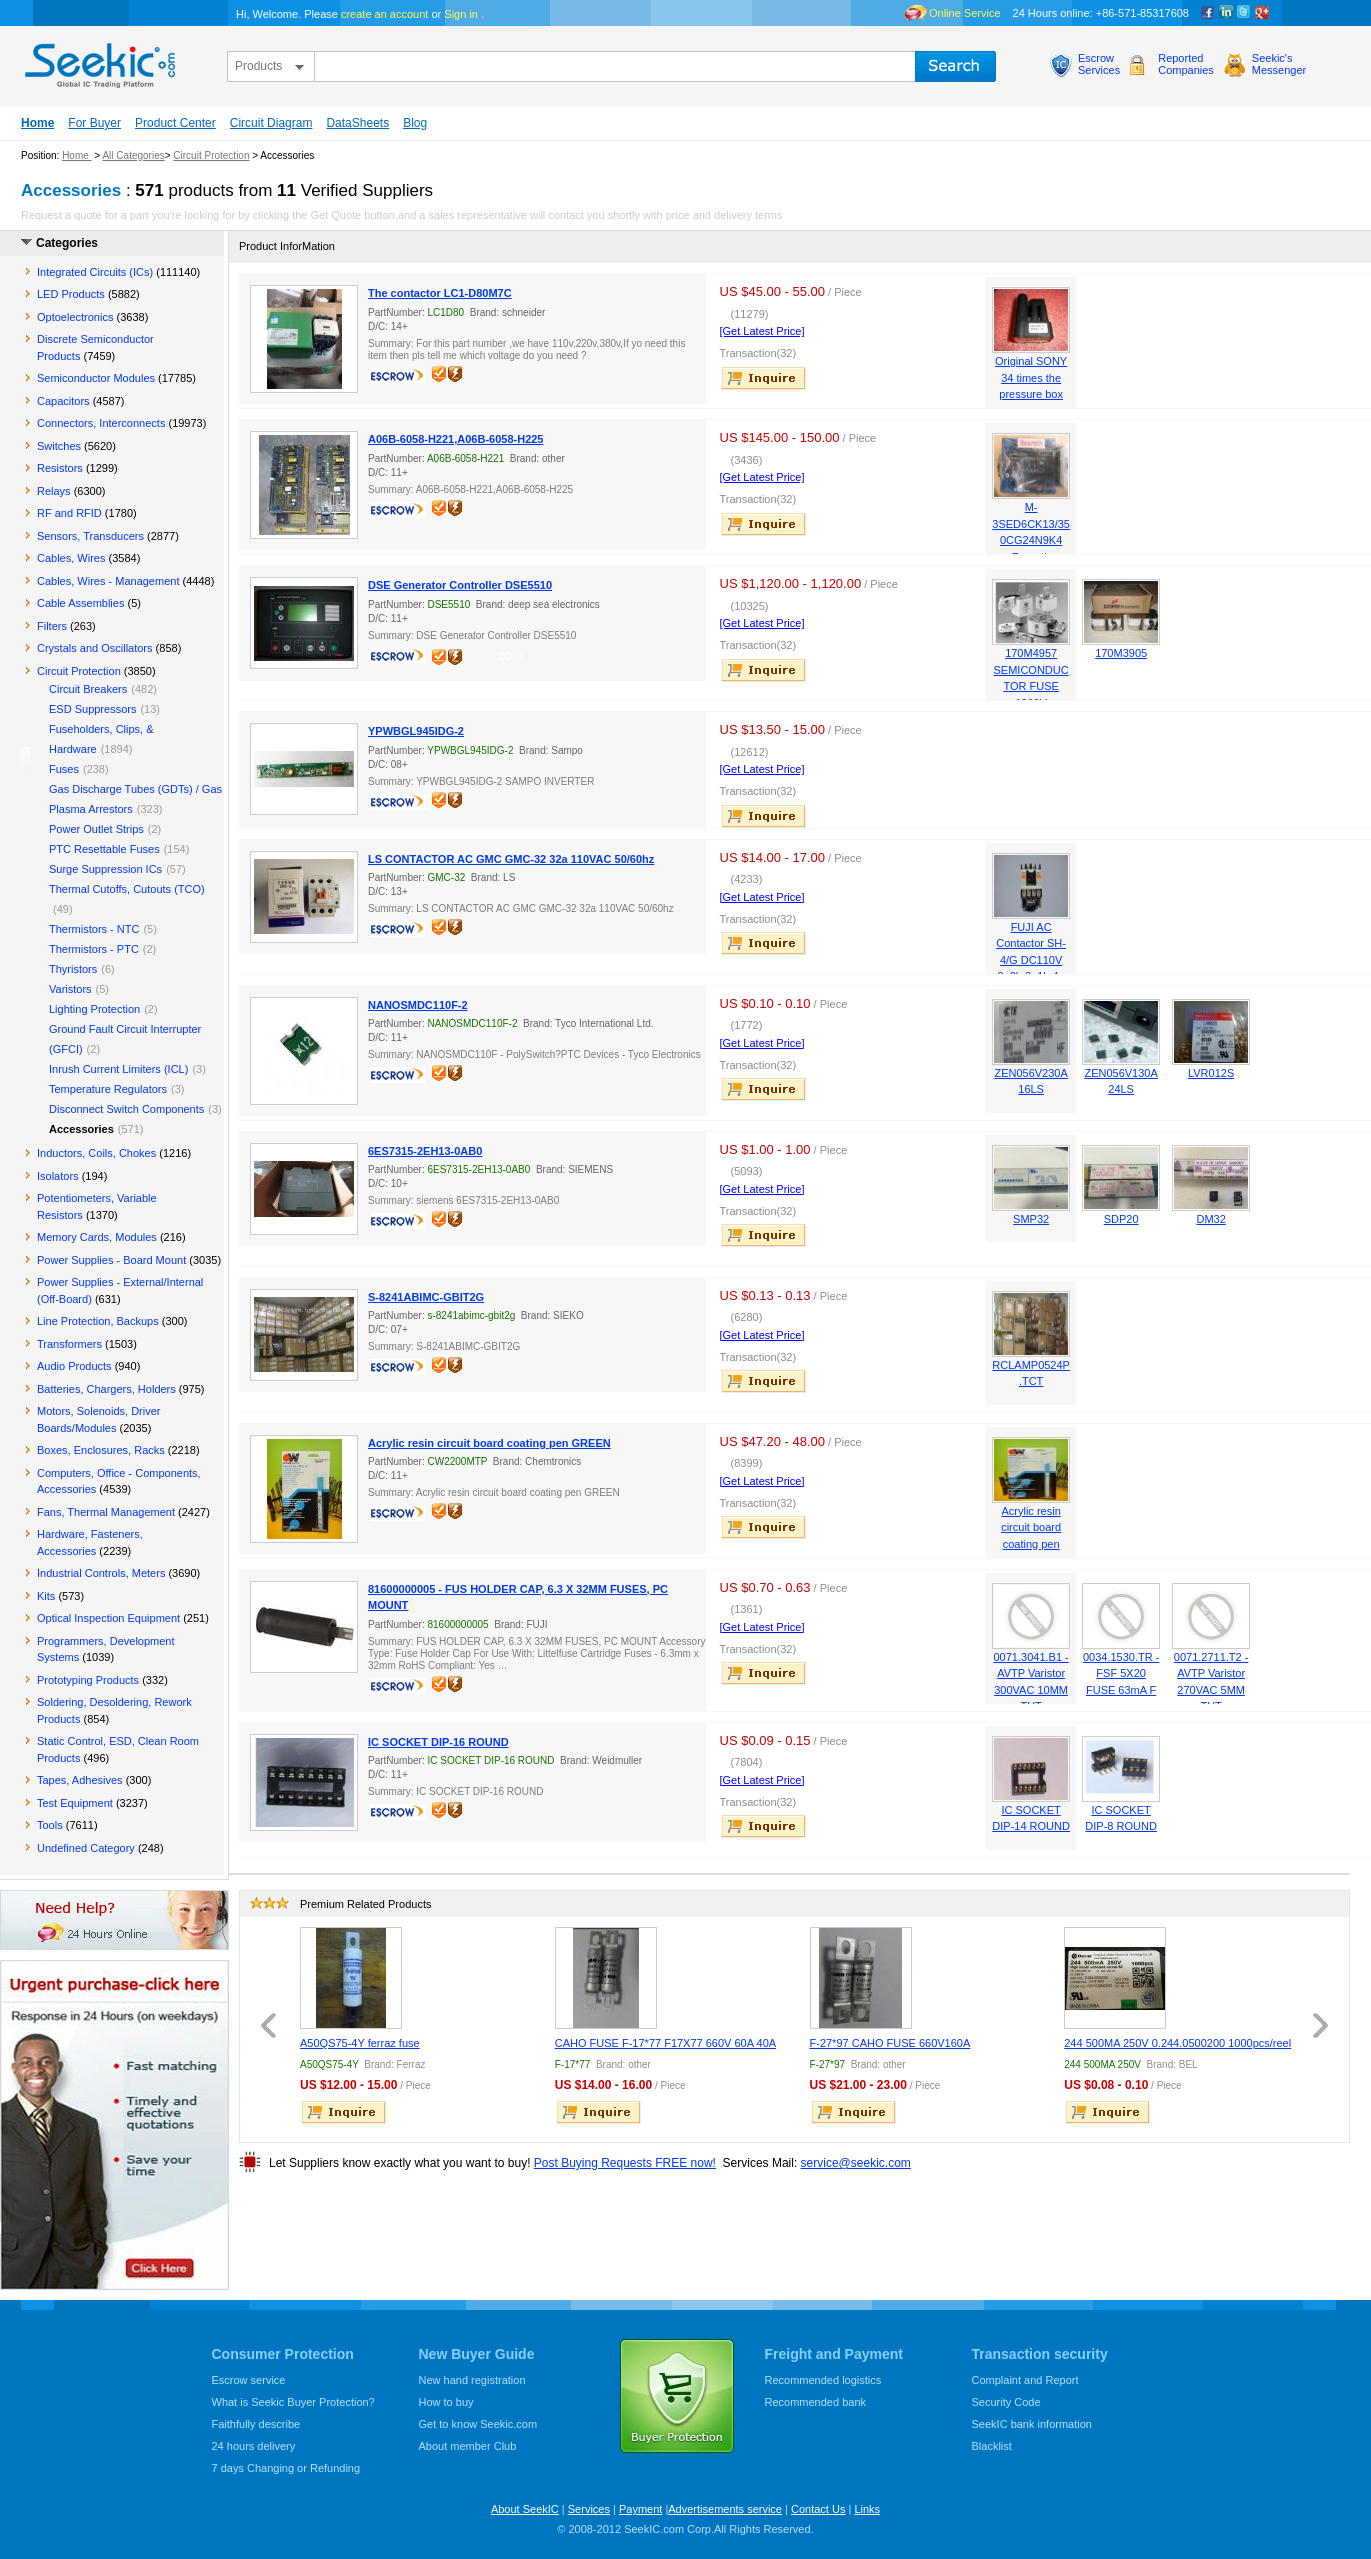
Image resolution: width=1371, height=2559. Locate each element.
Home (37, 123)
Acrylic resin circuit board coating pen (1031, 1527)
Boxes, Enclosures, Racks (101, 1450)
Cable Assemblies (80, 603)
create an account (384, 14)
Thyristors (73, 969)
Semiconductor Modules (96, 378)
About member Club (468, 2446)
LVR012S (1211, 1073)
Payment (640, 2509)
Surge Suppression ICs (105, 869)
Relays (54, 491)
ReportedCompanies (1186, 64)
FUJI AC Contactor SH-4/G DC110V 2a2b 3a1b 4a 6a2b (1031, 960)
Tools (50, 1825)
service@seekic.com (856, 2163)
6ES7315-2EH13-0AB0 (425, 1151)
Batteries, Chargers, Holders (106, 1389)
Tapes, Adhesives (80, 1780)
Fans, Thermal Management (106, 1512)
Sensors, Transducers (90, 536)
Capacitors (63, 401)
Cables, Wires (71, 558)
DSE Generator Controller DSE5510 (460, 585)
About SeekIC (525, 2509)
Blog (415, 123)
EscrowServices (1099, 64)
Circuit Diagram (271, 123)
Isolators (58, 1176)
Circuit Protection (211, 155)
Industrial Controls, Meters (101, 1573)
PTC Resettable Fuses (104, 849)
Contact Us (818, 2509)
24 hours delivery (254, 2446)
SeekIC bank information (1032, 2424)
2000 (510, 656)
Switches (59, 446)
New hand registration (472, 2380)
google (1262, 13)
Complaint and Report (1025, 2380)
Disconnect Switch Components (126, 1109)
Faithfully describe (256, 2424)
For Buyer (94, 123)
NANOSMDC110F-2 (418, 1005)
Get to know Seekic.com (478, 2424)
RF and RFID (69, 513)
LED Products (71, 294)
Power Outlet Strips (96, 829)
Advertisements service (725, 2509)
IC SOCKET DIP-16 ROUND (438, 1742)
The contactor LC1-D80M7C (440, 293)
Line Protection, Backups (98, 1321)
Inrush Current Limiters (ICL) (118, 1069)
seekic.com (98, 61)
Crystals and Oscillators (95, 648)
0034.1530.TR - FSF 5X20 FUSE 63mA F (1121, 1673)
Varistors (70, 989)
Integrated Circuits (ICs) (95, 272)
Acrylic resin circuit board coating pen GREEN (489, 1443)
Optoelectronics (75, 317)
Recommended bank (816, 2402)
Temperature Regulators (108, 1089)
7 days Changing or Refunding (286, 2468)
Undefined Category (86, 1848)
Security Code (1006, 2402)
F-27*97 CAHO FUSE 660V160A (890, 2043)
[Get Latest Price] (762, 331)
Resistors (60, 468)
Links (867, 2509)
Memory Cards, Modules (97, 1237)
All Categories (133, 155)
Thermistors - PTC (94, 949)
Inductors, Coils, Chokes (96, 1153)
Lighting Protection (94, 1009)
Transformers (69, 1344)
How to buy (446, 2402)
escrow (400, 378)
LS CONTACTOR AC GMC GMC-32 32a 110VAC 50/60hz (511, 859)
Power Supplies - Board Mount (111, 1260)
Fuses (64, 769)
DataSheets (357, 123)
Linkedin (1226, 13)
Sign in (461, 14)
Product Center (175, 123)
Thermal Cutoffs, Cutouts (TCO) (127, 889)
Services (589, 2509)
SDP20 (1121, 1219)
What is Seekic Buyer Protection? (293, 2402)
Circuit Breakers (88, 689)
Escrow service (249, 2380)
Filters (52, 626)
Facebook (1208, 13)
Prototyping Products (88, 1680)
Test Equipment (75, 1803)
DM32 (1210, 1219)
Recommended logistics (823, 2380)
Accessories (81, 1129)
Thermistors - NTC (94, 929)
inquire (765, 378)
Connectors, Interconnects (101, 423)
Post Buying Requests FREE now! (625, 2163)
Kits (46, 1596)
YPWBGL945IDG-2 (416, 731)
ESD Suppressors (92, 709)
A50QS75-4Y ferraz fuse (360, 2043)
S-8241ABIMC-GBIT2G (426, 1297)
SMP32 (1031, 1219)
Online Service (965, 13)
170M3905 (1121, 653)
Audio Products (74, 1366)
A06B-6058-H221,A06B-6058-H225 (456, 439)
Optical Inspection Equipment (108, 1618)
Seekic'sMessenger (1279, 64)
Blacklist (992, 2446)
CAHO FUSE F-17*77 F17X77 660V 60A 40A (665, 2043)
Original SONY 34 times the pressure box (1031, 377)
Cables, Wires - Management (108, 581)
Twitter (1244, 13)
